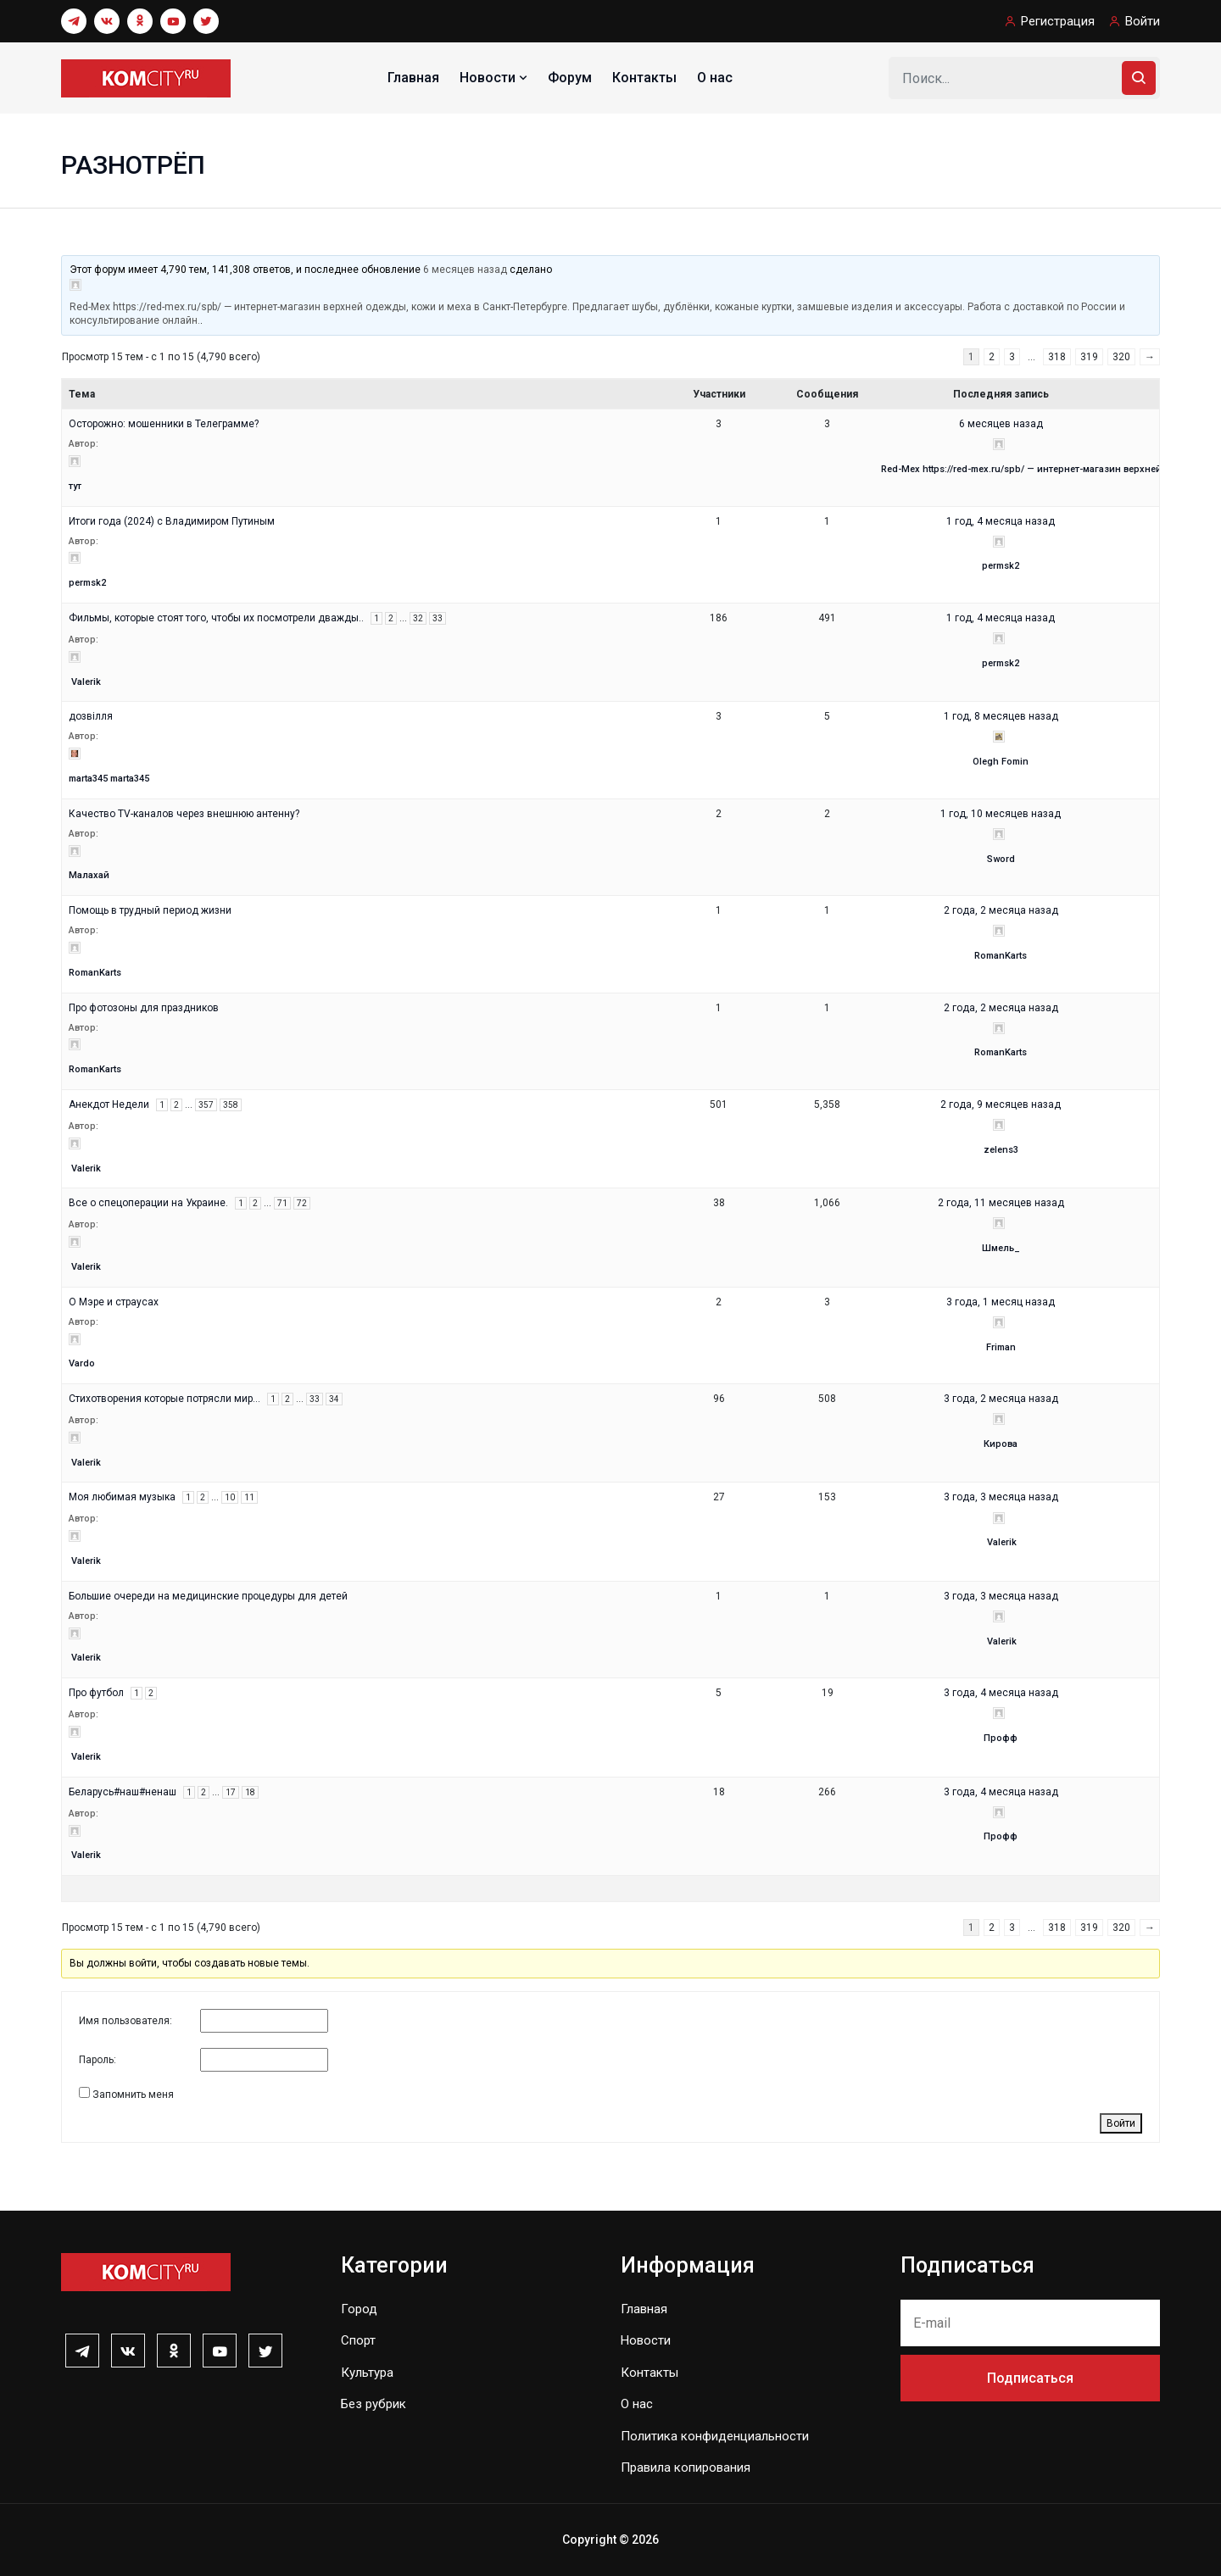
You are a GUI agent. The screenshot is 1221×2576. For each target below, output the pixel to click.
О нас (715, 78)
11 (249, 1497)
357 (206, 1105)
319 (1089, 357)
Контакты (644, 78)
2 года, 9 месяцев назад (1000, 1104)
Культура (367, 2372)
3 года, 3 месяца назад (1001, 1497)
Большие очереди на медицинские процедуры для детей (208, 1596)
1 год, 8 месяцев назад (1001, 716)
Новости (495, 78)
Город (359, 2309)
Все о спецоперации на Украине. (148, 1203)
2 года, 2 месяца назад (1001, 910)
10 (230, 1497)
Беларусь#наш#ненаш (122, 1792)
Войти (1142, 21)
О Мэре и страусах (114, 1302)
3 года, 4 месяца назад (1001, 1693)
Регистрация (1058, 21)
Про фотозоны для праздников (144, 1008)
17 (231, 1792)
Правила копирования (685, 2467)
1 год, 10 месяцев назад (1000, 814)
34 (334, 1399)
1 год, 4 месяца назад (1000, 521)
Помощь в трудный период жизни (150, 910)
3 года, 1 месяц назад (1000, 1302)
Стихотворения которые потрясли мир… (164, 1399)
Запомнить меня (133, 2094)
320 (1121, 357)
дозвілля (91, 716)
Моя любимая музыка (122, 1497)
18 (250, 1792)
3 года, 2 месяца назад (1001, 1399)
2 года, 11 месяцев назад (1001, 1203)
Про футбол (96, 1693)
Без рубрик (373, 2404)
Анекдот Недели (109, 1104)
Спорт (358, 2340)
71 (282, 1203)
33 (437, 618)
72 (302, 1203)
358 (230, 1105)
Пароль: (97, 2060)
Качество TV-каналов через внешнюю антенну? (184, 814)
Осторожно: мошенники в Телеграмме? (164, 424)
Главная (413, 78)
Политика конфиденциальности (715, 2436)
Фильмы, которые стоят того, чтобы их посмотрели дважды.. (216, 618)
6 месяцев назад (465, 269)
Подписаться (1030, 2378)
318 (1057, 357)
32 (418, 618)
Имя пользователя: (125, 2021)
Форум (570, 78)
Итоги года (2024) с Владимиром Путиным (172, 521)
